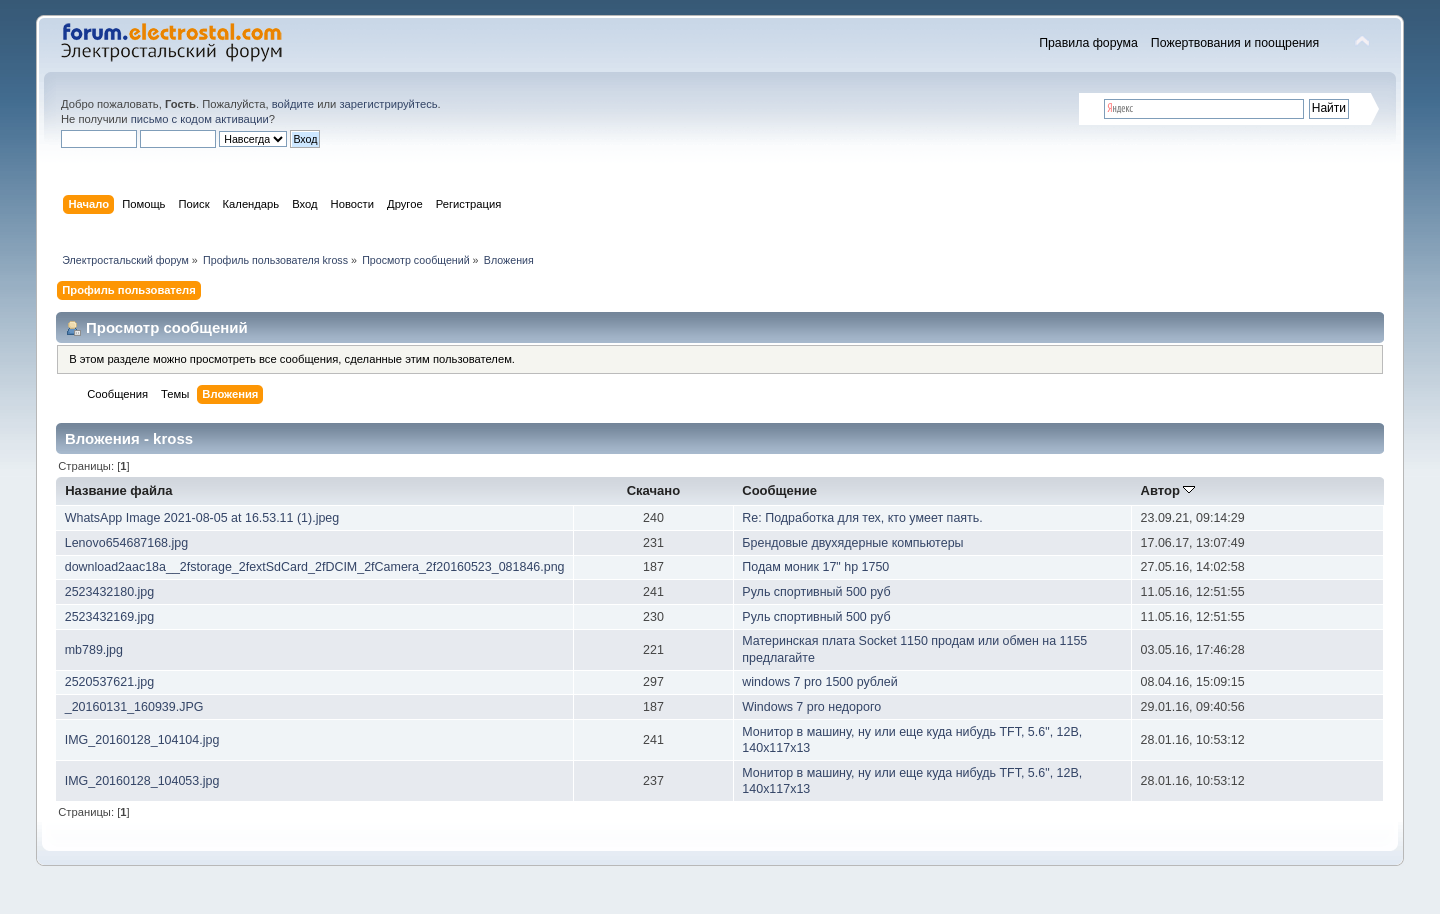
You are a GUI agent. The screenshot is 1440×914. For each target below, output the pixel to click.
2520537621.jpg (109, 682)
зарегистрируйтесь (388, 104)
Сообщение (779, 490)
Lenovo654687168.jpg (126, 543)
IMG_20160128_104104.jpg (142, 740)
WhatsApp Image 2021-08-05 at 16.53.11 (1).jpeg (202, 518)
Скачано (654, 490)
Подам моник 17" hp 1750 (815, 567)
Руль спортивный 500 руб (816, 592)
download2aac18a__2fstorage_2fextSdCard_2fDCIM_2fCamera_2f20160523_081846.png (315, 567)
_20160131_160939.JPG (134, 707)
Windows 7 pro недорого (811, 707)
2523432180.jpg (109, 592)
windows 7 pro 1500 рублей (819, 682)
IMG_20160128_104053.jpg (142, 781)
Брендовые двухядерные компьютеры (852, 543)
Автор (1167, 490)
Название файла (118, 490)
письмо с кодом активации (200, 119)
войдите (293, 104)
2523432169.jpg (109, 617)
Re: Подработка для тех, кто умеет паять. (862, 518)
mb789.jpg (94, 650)
